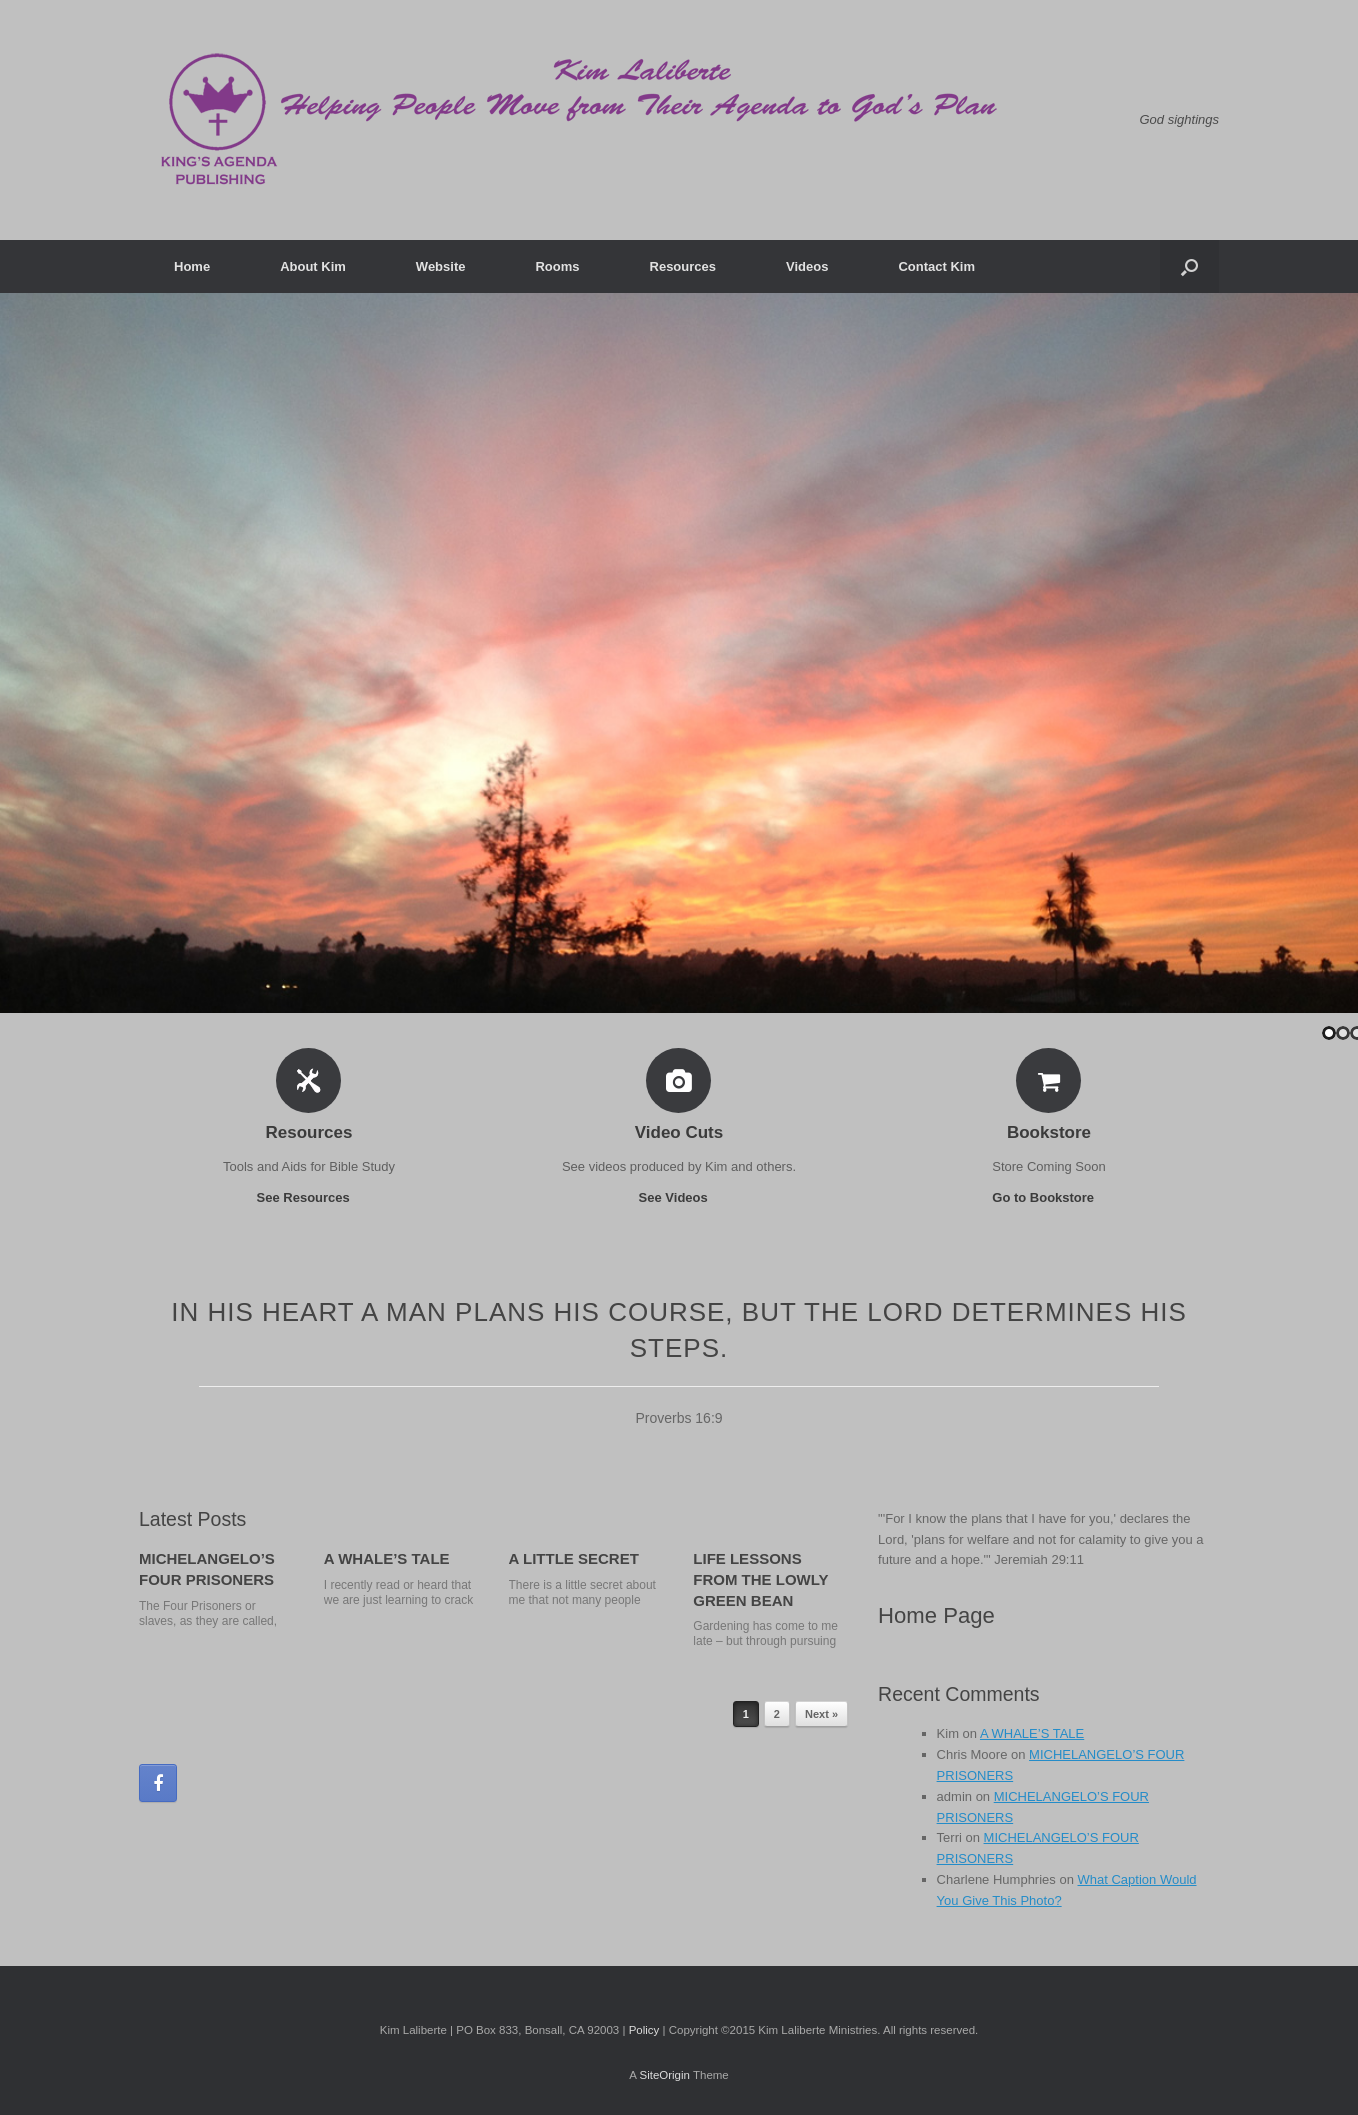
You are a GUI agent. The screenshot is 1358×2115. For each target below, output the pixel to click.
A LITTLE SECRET (574, 1558)
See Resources (309, 1197)
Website (441, 266)
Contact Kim (936, 266)
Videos (807, 266)
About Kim (313, 266)
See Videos (679, 1197)
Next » (821, 1714)
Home (192, 266)
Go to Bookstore (1048, 1197)
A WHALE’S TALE (387, 1558)
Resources (683, 266)
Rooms (557, 266)
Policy (644, 2030)
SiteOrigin (664, 2075)
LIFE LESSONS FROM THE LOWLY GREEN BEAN (760, 1579)
